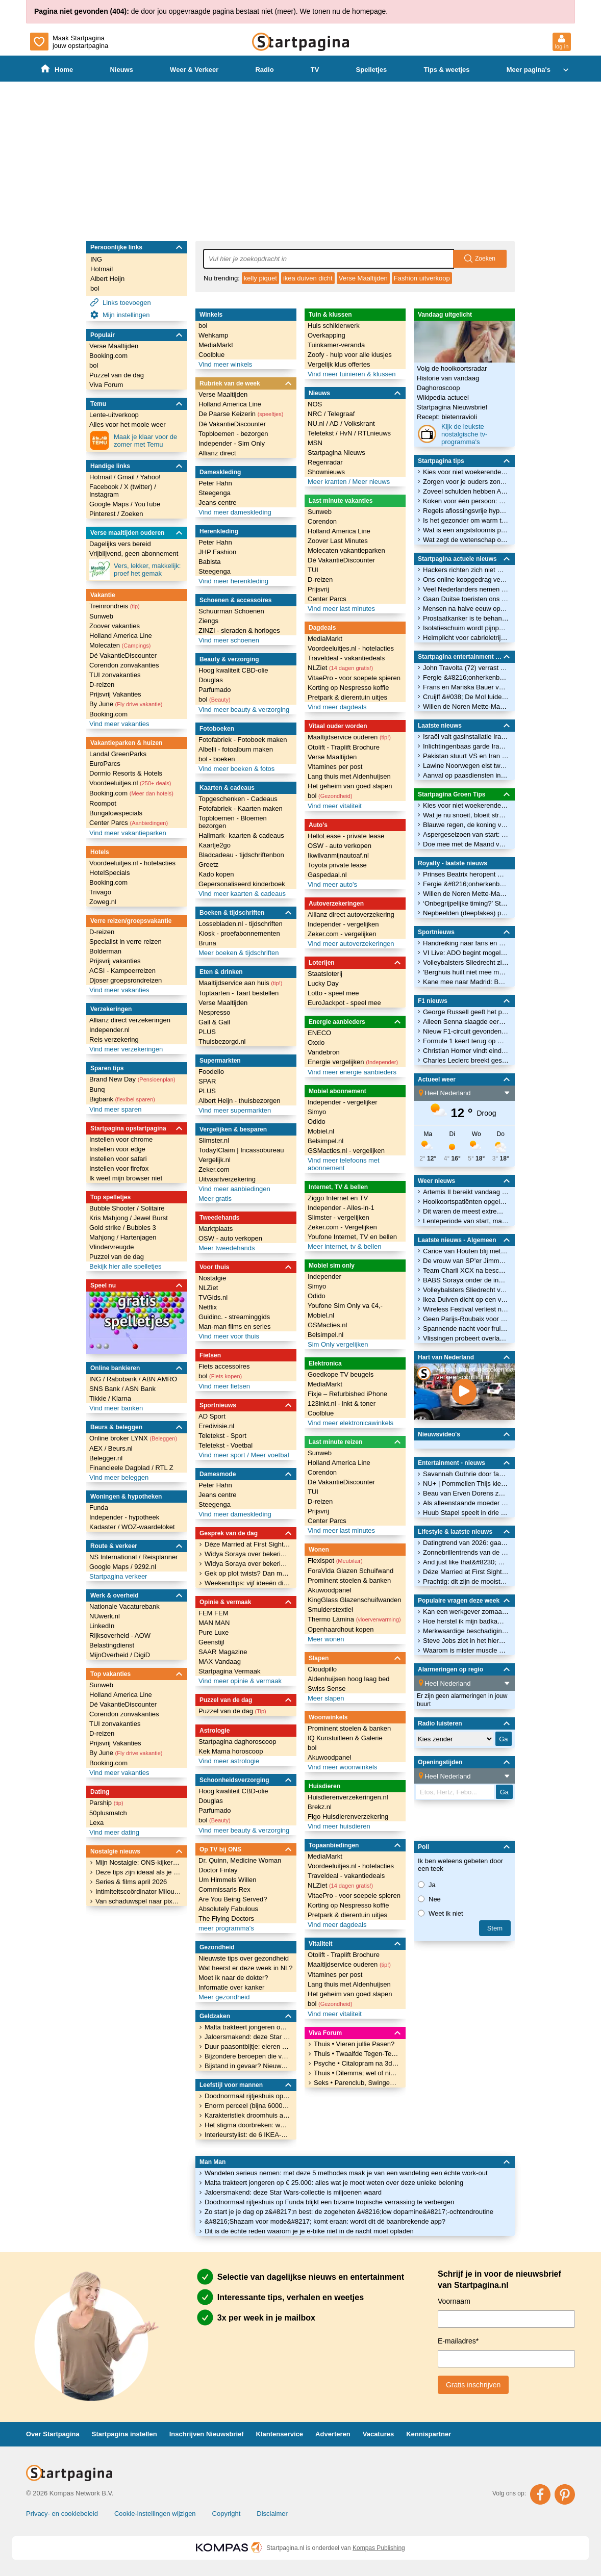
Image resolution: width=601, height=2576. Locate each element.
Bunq (97, 1089)
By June (126, 704)
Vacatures (378, 2434)
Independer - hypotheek (124, 1517)
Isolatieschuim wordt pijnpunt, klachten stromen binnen (466, 628)
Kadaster (103, 1527)
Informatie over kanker (231, 1987)
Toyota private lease (337, 865)
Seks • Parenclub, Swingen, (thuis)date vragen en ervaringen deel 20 (356, 2082)
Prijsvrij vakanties (114, 961)
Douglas (210, 680)
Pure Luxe (213, 1632)
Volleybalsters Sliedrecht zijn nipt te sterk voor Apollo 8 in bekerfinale (466, 962)
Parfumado (214, 689)
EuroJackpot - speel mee (344, 1003)
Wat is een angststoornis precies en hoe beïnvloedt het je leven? (466, 530)
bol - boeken (216, 759)
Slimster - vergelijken (338, 1217)
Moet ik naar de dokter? (233, 1977)
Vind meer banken (116, 1408)
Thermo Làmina (354, 1619)
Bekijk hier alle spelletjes (125, 1266)
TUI (313, 570)
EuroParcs (104, 763)
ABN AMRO (159, 1379)
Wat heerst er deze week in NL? (245, 1968)
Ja (427, 1884)
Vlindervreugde (111, 1247)
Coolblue (211, 354)
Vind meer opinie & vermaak (240, 1681)
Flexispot (335, 1560)
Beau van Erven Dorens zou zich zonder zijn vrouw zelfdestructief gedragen (466, 1493)
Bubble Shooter (113, 1208)
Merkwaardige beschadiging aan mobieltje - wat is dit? (466, 1631)
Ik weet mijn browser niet (125, 1178)
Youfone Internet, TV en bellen (352, 1237)
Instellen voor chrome (121, 1139)
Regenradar (325, 462)
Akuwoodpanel (329, 1590)
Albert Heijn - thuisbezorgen (239, 1100)
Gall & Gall (214, 1022)
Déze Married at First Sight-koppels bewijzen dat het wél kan (247, 1544)
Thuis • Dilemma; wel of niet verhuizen (356, 2073)
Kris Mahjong (109, 1218)
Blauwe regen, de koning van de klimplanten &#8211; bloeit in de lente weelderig (466, 825)
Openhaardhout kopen (340, 1629)
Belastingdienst (111, 1645)
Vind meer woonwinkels (342, 1767)
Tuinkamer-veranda (336, 345)
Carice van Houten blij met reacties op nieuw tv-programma (466, 1251)
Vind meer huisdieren (339, 1826)
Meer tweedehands (226, 1248)
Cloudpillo (322, 1669)
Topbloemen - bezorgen (233, 433)
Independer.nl (109, 1030)
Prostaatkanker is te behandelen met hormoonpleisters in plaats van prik (466, 618)
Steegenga (214, 493)
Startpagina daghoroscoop (237, 1741)
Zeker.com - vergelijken (342, 934)
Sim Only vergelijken (338, 1344)
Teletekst (322, 433)
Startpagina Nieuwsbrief (452, 407)
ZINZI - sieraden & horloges (239, 630)
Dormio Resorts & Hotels (125, 773)
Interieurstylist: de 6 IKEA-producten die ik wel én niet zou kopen (247, 2135)
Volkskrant (359, 423)
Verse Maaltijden (363, 278)
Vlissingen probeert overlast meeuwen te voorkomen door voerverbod (466, 1338)
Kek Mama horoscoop (230, 1751)
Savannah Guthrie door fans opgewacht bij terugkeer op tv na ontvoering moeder (466, 1474)
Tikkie (98, 1398)
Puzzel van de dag (116, 375)
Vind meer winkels (225, 364)
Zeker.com (214, 1169)
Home (57, 69)
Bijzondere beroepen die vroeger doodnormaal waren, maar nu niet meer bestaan (247, 2056)
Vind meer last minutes (341, 608)
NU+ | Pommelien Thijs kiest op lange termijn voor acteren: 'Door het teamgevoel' (466, 1483)
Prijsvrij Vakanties (115, 694)
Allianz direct (217, 453)
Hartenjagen (138, 1237)
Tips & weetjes (446, 69)
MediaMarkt (215, 345)
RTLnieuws (374, 433)
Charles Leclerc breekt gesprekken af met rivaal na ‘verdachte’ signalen (466, 1060)
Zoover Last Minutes (338, 541)
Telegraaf (341, 414)
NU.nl (317, 423)
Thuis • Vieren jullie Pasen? (354, 2044)
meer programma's (226, 1928)
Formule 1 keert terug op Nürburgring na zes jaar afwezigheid (466, 1041)
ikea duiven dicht (308, 278)
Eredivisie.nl (216, 1426)
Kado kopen (216, 874)
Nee (429, 1899)
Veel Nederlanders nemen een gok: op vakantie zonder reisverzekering (466, 589)
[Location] (467, 1093)
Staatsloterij (325, 973)
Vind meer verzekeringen (126, 1049)
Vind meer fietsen (224, 1386)
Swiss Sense (326, 1688)
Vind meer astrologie (228, 1761)
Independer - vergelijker (343, 1102)
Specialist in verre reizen (125, 941)
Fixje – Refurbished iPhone (347, 1394)
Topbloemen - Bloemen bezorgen (232, 822)
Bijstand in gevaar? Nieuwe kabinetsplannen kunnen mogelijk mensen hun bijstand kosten (247, 2066)
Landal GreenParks (117, 754)
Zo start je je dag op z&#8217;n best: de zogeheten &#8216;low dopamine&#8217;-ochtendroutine (349, 2212)
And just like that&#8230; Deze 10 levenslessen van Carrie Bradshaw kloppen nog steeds (466, 1562)
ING (96, 259)
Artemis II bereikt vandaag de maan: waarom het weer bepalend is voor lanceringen (466, 1192)
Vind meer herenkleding (233, 581)
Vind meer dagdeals (337, 707)
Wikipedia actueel (443, 397)
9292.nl (145, 1566)
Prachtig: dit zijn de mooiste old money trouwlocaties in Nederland (466, 1581)
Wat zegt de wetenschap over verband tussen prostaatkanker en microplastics (466, 540)
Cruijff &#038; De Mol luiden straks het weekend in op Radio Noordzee (466, 697)
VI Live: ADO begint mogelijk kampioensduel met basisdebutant (466, 953)
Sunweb (101, 616)
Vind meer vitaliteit (335, 806)
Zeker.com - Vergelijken (342, 1227)
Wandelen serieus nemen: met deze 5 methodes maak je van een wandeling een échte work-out (346, 2173)
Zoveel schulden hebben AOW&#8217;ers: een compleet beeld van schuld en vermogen (466, 491)
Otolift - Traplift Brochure (344, 747)
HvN (346, 433)
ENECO (319, 1033)
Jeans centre (217, 502)
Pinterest (103, 514)
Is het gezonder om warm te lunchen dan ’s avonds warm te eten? (466, 520)
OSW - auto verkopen (230, 1238)
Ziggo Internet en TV (338, 1198)
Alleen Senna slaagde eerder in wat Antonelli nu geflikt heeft (466, 1021)
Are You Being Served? (232, 1899)
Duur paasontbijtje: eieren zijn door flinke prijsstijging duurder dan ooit (247, 2046)
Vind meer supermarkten (234, 1110)
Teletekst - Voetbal (225, 1445)
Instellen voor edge (117, 1149)
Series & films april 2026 (131, 1882)
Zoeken (132, 514)
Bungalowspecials (115, 813)
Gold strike (106, 1227)
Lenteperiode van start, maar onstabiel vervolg (466, 1221)
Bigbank (122, 1099)
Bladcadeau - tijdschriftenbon (241, 855)
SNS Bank (105, 1389)
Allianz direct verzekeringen (129, 1020)
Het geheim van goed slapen (350, 786)
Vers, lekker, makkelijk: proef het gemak (135, 569)
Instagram (104, 494)
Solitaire (152, 1208)
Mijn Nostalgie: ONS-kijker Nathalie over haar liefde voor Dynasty (138, 1862)
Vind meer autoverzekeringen (351, 943)
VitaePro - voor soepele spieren (354, 678)
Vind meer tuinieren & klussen (351, 374)
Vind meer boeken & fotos (236, 768)
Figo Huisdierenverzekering (348, 1816)
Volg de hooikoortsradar (452, 368)
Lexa (96, 1822)
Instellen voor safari (118, 1159)
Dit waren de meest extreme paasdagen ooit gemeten (466, 1211)
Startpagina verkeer (118, 1576)
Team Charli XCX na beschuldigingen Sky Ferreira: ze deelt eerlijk (466, 1270)
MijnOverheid (109, 1655)
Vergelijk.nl (214, 1160)
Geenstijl (211, 1642)
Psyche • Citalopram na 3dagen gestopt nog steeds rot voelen (356, 2063)
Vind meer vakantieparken (127, 833)
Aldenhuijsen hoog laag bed (348, 1679)
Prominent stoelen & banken (349, 1580)
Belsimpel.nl (325, 1141)
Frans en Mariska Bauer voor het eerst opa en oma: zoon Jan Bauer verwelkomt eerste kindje (466, 687)
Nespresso (214, 1012)
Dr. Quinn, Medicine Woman (239, 1860)
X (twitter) (139, 487)
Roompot (102, 803)
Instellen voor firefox (118, 1168)
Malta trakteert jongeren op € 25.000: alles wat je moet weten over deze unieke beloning (334, 2182)
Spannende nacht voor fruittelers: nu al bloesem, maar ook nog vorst (466, 1328)
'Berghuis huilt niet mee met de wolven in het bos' (466, 972)
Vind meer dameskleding (234, 512)
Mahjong (102, 1237)
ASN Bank (140, 1389)
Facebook (104, 487)
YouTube (147, 504)
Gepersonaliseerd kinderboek (241, 884)
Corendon (322, 521)
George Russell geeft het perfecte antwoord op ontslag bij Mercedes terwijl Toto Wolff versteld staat (466, 1012)
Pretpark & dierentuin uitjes (347, 697)
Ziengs (208, 621)
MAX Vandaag (219, 1661)
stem (495, 1928)
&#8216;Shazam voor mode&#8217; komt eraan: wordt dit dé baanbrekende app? (325, 2221)
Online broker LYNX (133, 1438)
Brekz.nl (320, 1807)
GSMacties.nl (327, 1325)
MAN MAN (214, 1623)
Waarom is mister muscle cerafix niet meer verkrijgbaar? (466, 1650)
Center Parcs (128, 823)
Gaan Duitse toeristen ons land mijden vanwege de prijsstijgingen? (466, 599)
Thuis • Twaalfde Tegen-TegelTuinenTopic (356, 2053)
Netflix (207, 1307)
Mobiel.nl (321, 1131)
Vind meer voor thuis (228, 1336)
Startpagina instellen (124, 2434)
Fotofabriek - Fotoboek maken (242, 739)
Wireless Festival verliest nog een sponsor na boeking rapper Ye (466, 1309)
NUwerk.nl (104, 1616)
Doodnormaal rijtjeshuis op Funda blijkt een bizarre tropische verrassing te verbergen (329, 2202)
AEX (97, 1448)
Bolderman (105, 951)
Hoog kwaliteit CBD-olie (233, 670)
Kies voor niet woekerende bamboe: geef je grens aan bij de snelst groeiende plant (466, 472)
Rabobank (123, 1379)
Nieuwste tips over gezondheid (243, 1958)
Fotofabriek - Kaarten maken (240, 808)
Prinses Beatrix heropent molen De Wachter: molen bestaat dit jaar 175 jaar (466, 874)
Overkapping (326, 335)
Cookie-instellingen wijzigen (155, 2513)
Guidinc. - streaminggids (234, 1317)
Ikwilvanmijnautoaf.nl (338, 855)
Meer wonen (326, 1639)
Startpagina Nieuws (336, 452)
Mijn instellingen (120, 315)
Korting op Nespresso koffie (348, 687)
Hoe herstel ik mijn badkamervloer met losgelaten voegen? (466, 1621)
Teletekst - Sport (222, 1435)
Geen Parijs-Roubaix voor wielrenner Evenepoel (466, 1319)
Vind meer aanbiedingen (234, 1189)
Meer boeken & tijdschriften (238, 953)
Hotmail (101, 269)
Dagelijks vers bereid (120, 544)
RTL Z (164, 1468)
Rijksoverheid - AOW (120, 1635)
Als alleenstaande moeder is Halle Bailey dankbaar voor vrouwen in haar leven (466, 1503)
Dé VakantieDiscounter (123, 655)
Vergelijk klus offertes (339, 364)
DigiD (142, 1655)
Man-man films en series (234, 1326)
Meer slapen (326, 1698)
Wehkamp (213, 335)
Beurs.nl (120, 1448)
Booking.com (108, 355)
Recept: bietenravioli (447, 417)
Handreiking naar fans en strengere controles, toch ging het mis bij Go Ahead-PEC (466, 943)
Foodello (211, 1071)
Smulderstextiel (330, 1609)
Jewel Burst (151, 1218)
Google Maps (110, 504)
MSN (315, 443)
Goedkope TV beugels (340, 1374)
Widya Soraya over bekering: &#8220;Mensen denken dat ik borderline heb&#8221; (247, 1554)
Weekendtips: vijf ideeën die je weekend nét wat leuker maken (247, 1583)
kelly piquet (260, 278)
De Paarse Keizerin (240, 414)
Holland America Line (120, 635)
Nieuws (121, 69)
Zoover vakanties (114, 626)
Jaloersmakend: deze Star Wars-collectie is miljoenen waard (293, 2192)
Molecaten (120, 645)
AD (335, 423)
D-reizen (101, 684)
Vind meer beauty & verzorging (243, 709)
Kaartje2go (214, 845)
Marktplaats (215, 1228)
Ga (504, 1792)
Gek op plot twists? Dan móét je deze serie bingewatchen (247, 1573)
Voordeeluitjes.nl (130, 783)
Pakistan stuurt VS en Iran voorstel (466, 756)
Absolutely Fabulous (228, 1909)
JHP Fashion (217, 552)
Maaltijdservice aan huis (240, 983)
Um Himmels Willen (227, 1880)
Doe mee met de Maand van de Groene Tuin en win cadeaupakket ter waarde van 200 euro (466, 844)
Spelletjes (371, 69)
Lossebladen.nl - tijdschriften (240, 924)
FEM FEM (213, 1613)
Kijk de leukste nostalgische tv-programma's (452, 434)
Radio (264, 69)
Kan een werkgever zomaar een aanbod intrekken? (466, 1611)
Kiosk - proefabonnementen (239, 933)
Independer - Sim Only (231, 443)
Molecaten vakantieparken (346, 550)
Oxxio (316, 1042)
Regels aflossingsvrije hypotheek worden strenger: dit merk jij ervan (466, 510)
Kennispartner (428, 2434)
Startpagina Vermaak (229, 1671)
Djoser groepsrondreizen (125, 980)
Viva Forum (106, 385)
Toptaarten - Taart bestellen (238, 993)
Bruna (207, 943)
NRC (316, 414)
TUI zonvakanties (114, 675)
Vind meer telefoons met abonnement (344, 1164)
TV (315, 69)
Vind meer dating (114, 1832)
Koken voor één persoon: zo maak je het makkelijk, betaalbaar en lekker (466, 501)
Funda (98, 1507)
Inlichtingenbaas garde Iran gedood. (466, 746)
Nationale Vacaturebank (124, 1606)
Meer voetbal (270, 1455)
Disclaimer (272, 2513)
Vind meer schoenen (228, 640)
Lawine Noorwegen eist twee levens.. (466, 765)
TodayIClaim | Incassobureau (241, 1150)
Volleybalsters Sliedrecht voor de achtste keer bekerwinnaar (466, 1290)
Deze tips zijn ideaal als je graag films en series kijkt (138, 1872)
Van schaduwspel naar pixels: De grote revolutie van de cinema (138, 1901)
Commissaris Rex (224, 1889)
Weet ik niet (440, 1913)
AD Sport (212, 1416)
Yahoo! (150, 477)
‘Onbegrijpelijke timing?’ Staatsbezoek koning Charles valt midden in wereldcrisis (466, 903)
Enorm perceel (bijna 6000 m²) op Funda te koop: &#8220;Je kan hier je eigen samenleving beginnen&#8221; (247, 2105)
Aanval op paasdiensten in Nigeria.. (466, 775)
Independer (324, 1276)
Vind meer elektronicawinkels (350, 1423)
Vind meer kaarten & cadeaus (242, 893)
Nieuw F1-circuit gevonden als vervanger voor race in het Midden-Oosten (466, 1031)
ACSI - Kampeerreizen (122, 970)
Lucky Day (323, 983)
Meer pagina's (539, 70)
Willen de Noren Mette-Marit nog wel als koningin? (466, 706)
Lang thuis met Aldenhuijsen (349, 776)
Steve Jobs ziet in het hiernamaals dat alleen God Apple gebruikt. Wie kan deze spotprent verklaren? (466, 1640)
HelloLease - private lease (346, 836)
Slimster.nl (213, 1140)
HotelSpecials (109, 873)
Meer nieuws (371, 481)
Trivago (100, 892)
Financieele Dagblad (120, 1468)
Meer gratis (215, 1198)
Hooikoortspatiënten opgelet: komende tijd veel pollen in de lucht (466, 1201)
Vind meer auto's (332, 884)
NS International (114, 1557)
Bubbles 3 (141, 1227)
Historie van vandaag (448, 378)
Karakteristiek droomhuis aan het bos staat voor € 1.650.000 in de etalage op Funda (247, 2115)
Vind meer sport (222, 1455)
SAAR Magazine (222, 1652)
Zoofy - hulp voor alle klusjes (350, 354)
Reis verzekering (114, 1039)
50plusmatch (108, 1813)
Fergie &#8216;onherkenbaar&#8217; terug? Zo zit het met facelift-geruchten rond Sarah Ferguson (466, 677)
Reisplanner (160, 1557)
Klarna (121, 1398)
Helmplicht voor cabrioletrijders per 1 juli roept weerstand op (466, 637)
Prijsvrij (318, 589)
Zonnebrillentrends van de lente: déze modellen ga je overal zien (466, 1552)
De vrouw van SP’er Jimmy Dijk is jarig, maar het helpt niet (466, 1261)
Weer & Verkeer (194, 69)
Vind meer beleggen (118, 1477)
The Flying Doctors (226, 1918)
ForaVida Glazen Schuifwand (350, 1571)
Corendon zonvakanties (124, 665)
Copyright (226, 2513)
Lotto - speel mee (333, 993)
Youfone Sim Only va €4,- (345, 1305)
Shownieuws (326, 472)
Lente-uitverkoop (114, 415)
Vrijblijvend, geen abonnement (133, 553)
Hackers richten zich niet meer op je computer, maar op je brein (466, 570)
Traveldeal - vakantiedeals (346, 658)
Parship (106, 1803)
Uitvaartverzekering (227, 1179)
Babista (209, 561)
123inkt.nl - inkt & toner (341, 1403)
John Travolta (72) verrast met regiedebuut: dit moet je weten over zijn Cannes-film (466, 668)
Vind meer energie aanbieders (352, 1072)
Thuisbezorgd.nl (222, 1041)
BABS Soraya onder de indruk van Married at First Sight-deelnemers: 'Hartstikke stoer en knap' (466, 1280)
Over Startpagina (53, 2434)
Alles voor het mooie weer (127, 424)
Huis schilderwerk (334, 325)
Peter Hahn (215, 483)
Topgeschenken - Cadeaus (238, 799)
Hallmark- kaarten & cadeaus (241, 835)
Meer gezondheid (223, 1997)
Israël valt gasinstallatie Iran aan (466, 736)
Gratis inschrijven (473, 2385)
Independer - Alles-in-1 (341, 1208)
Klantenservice (280, 2434)
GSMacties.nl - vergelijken (346, 1150)
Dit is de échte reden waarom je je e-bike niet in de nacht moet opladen (309, 2231)
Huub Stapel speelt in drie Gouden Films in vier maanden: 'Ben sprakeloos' (466, 1512)
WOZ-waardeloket (148, 1527)
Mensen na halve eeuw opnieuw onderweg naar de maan (466, 608)
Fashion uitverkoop (422, 278)
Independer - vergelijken (343, 924)
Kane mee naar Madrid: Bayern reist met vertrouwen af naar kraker (466, 982)
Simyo (317, 1112)
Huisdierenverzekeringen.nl (348, 1797)
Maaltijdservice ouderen (349, 737)
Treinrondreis (114, 606)
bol (94, 288)
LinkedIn (101, 1626)
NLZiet (208, 1288)
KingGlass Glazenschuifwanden (355, 1600)
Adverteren (332, 2434)
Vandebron (324, 1052)
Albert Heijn (107, 278)
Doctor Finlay (218, 1870)
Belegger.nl (105, 1458)
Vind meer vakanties (119, 724)
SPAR (207, 1081)
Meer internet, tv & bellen (345, 1246)
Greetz (208, 864)
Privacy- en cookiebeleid (62, 2513)
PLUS (207, 1032)
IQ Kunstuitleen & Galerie (345, 1738)
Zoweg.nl (102, 902)
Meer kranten (328, 481)
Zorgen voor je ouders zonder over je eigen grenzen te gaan (466, 481)
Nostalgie (212, 1278)
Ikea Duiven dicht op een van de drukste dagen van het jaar (466, 1299)
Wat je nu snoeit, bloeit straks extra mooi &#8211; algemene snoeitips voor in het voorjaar (466, 815)
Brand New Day (132, 1079)
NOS (315, 404)
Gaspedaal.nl (327, 875)
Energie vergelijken (353, 1062)
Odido (316, 1121)
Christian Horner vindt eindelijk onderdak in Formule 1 (466, 1050)
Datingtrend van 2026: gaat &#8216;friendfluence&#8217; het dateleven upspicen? (466, 1543)
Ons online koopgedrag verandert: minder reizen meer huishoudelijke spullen (466, 579)
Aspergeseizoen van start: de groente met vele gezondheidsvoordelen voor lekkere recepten (466, 834)
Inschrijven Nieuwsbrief (206, 2434)
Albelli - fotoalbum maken (235, 749)
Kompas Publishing (379, 2548)
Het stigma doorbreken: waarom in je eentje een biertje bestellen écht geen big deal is (247, 2125)
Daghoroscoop (438, 388)
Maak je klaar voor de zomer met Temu (133, 440)
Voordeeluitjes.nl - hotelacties (132, 863)
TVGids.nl (213, 1297)
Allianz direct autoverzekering (351, 914)
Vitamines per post (335, 766)
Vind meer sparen (115, 1109)
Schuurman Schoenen (231, 611)
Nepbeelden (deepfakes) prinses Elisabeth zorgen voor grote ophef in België (466, 913)
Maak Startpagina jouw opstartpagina (69, 41)
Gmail (127, 477)
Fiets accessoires (223, 1366)
